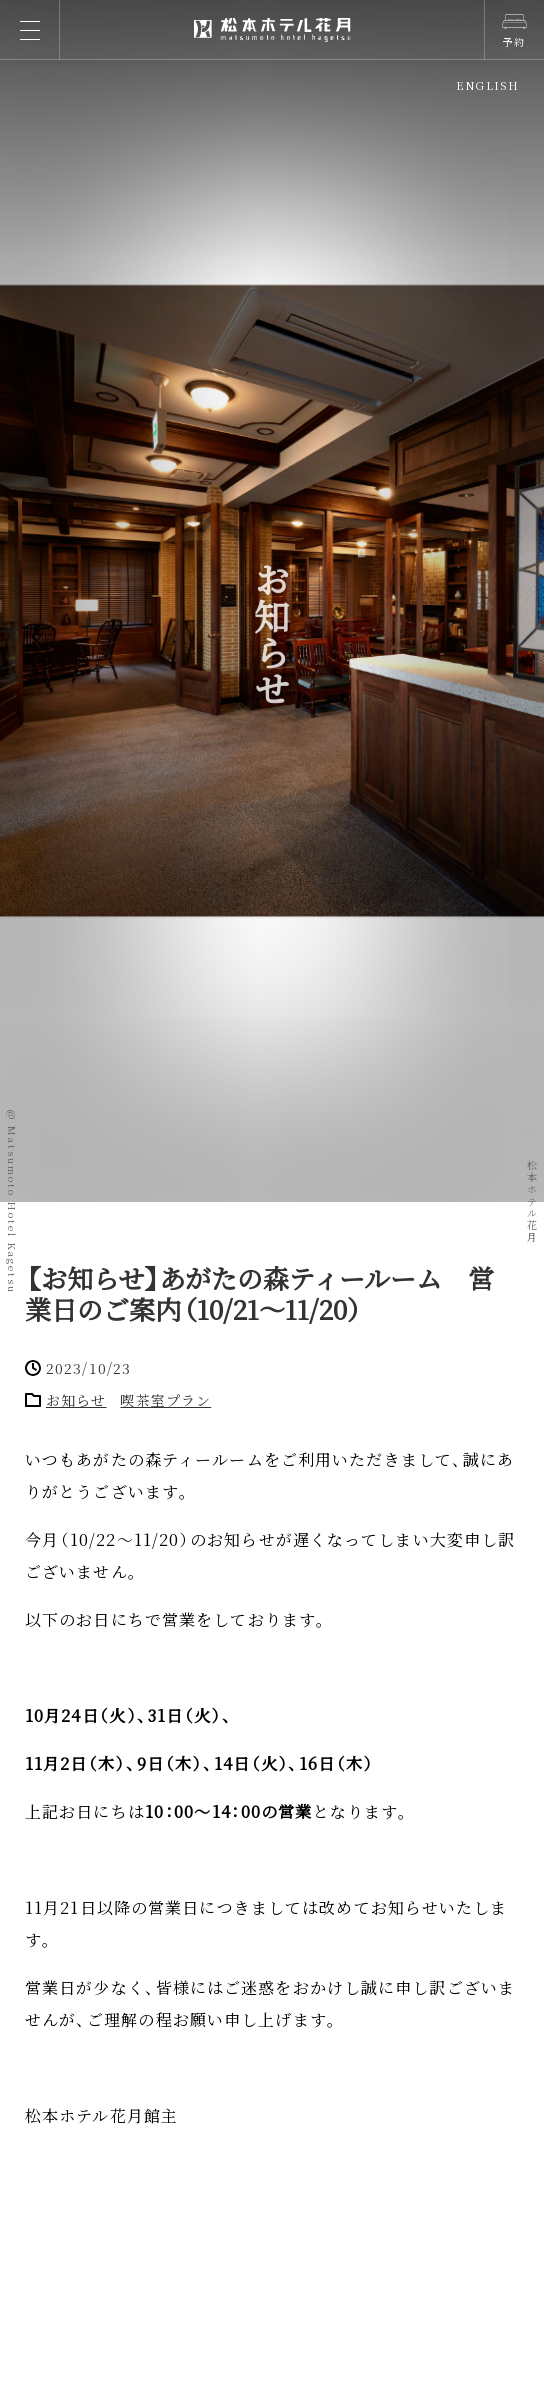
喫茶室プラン (165, 1400)
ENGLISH (487, 85)
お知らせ (76, 1400)
